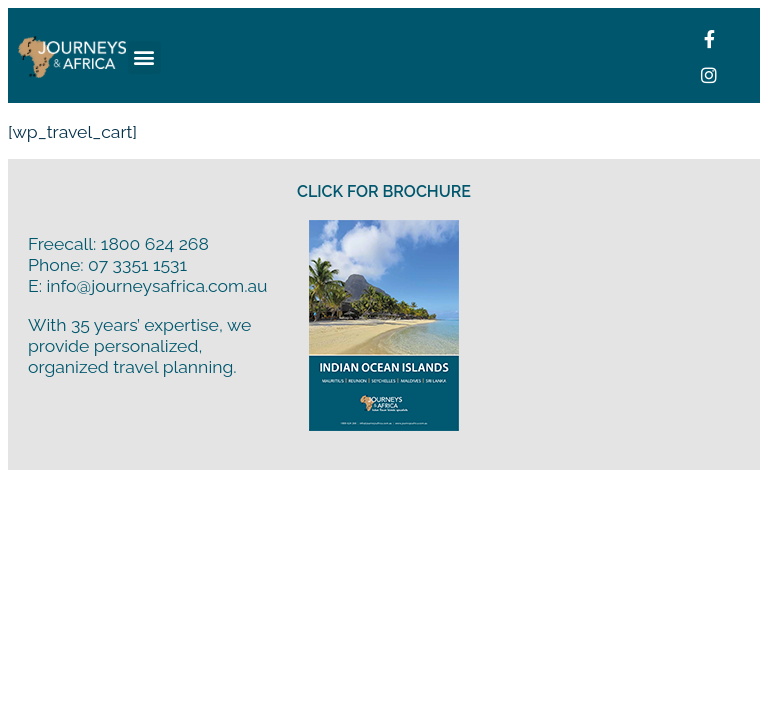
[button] (144, 57)
